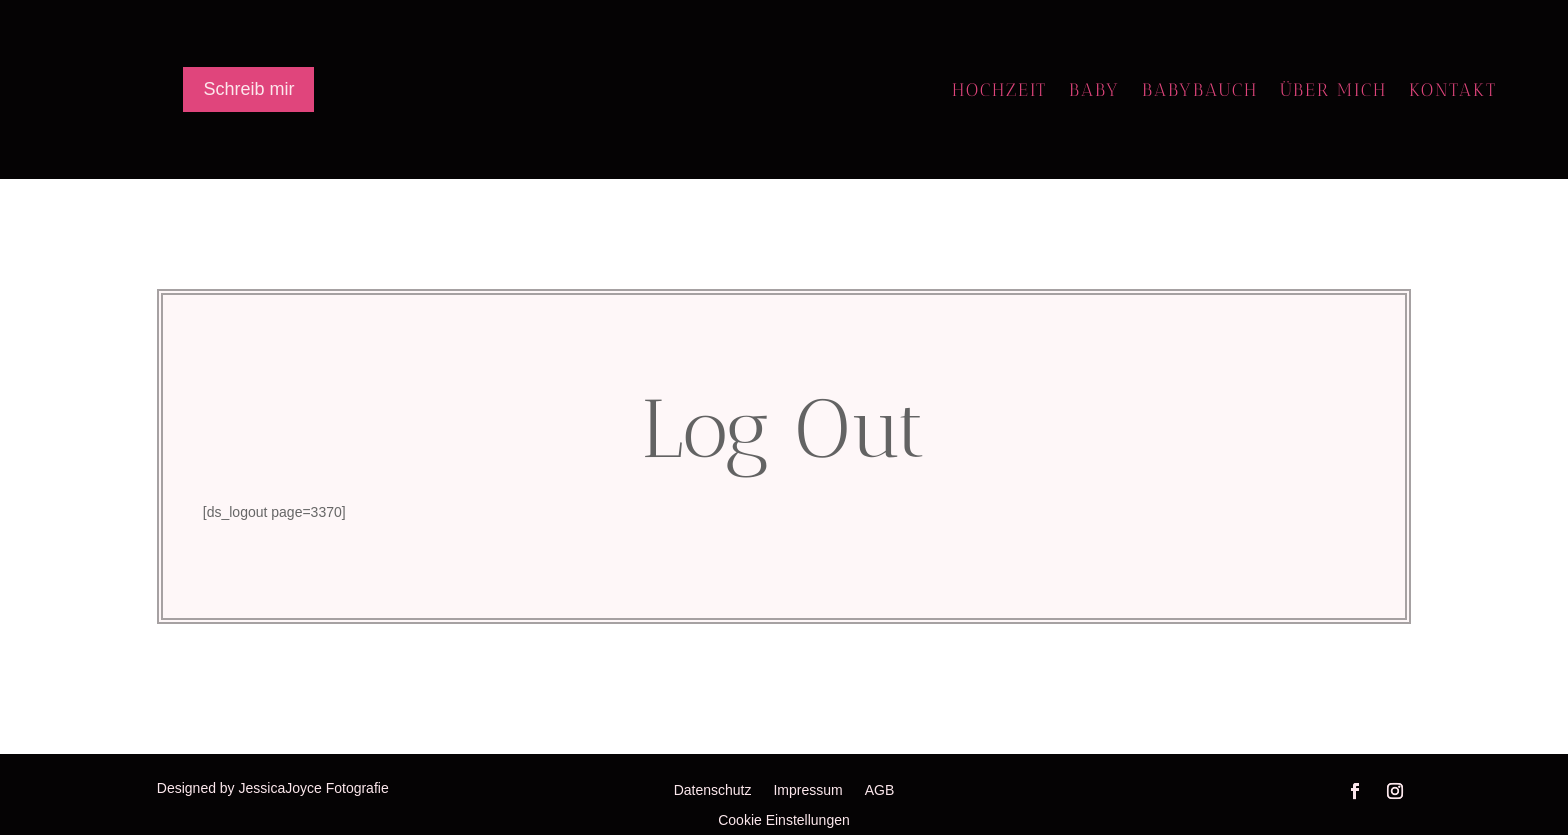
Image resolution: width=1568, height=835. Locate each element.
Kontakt (1453, 92)
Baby (1094, 92)
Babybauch (1200, 92)
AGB (880, 790)
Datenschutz (713, 790)
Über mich (1333, 92)
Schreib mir (248, 89)
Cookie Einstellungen (784, 820)
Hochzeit (999, 92)
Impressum (807, 790)
